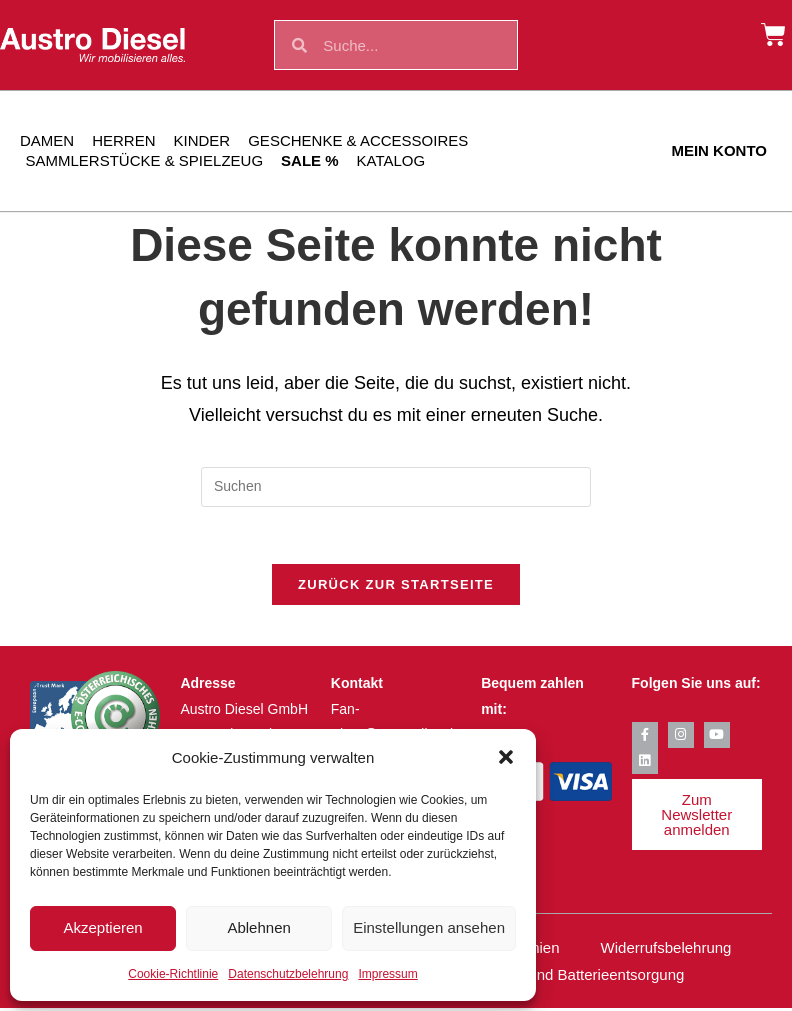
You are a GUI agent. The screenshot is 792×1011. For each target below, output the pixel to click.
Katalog (391, 160)
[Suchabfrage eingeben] (396, 487)
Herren (123, 140)
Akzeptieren (102, 927)
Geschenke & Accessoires (358, 140)
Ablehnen (258, 927)
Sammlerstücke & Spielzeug (145, 160)
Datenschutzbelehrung (288, 974)
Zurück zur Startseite (396, 588)
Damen (47, 140)
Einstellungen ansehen (429, 927)
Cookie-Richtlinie (173, 974)
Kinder (202, 140)
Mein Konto (719, 150)
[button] (506, 757)
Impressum (387, 974)
